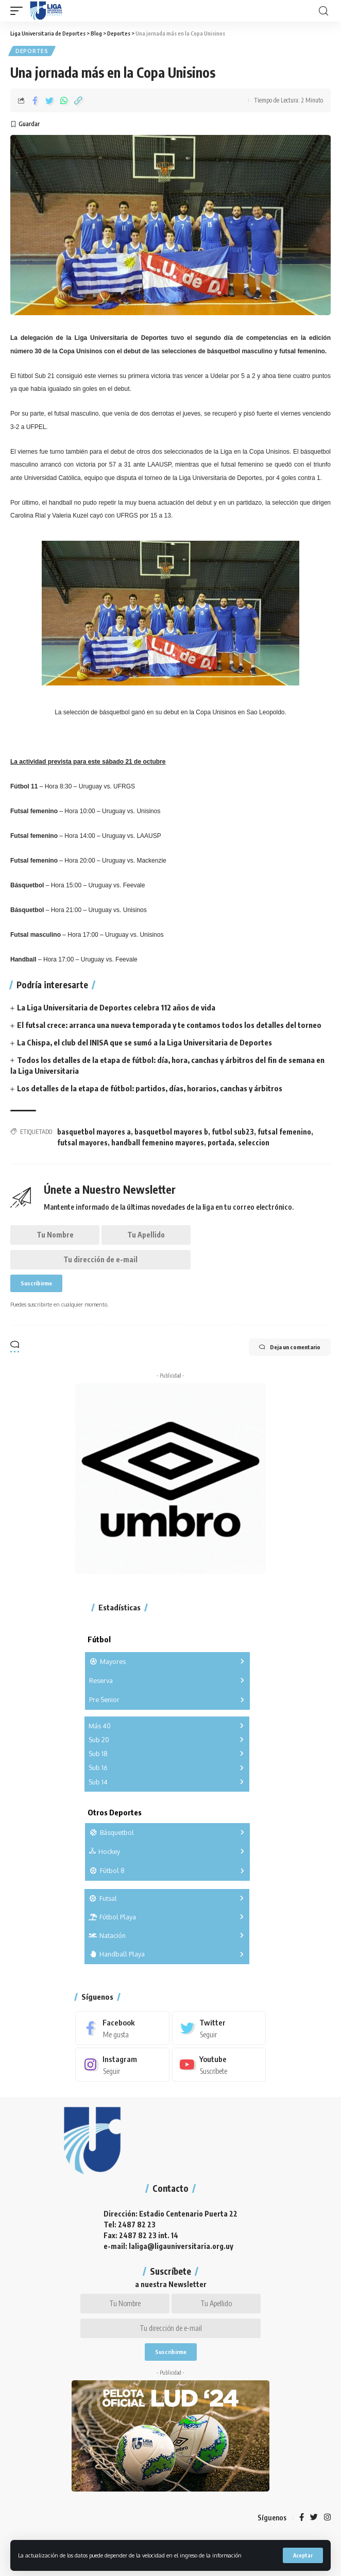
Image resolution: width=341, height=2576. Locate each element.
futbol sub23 (233, 1131)
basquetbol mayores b (171, 1131)
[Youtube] (219, 2065)
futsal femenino (284, 1131)
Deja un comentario (289, 1347)
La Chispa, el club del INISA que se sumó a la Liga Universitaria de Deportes (144, 1042)
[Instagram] (122, 2065)
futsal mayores (82, 1142)
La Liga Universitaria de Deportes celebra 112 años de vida (116, 1007)
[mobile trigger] (19, 11)
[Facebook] (122, 2028)
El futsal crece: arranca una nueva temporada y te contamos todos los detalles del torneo (169, 1024)
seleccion (253, 1142)
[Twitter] (219, 2028)
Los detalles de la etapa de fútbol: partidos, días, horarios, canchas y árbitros (149, 1088)
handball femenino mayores (157, 1142)
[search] (323, 11)
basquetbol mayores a (94, 1131)
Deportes (31, 51)
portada (221, 1142)
